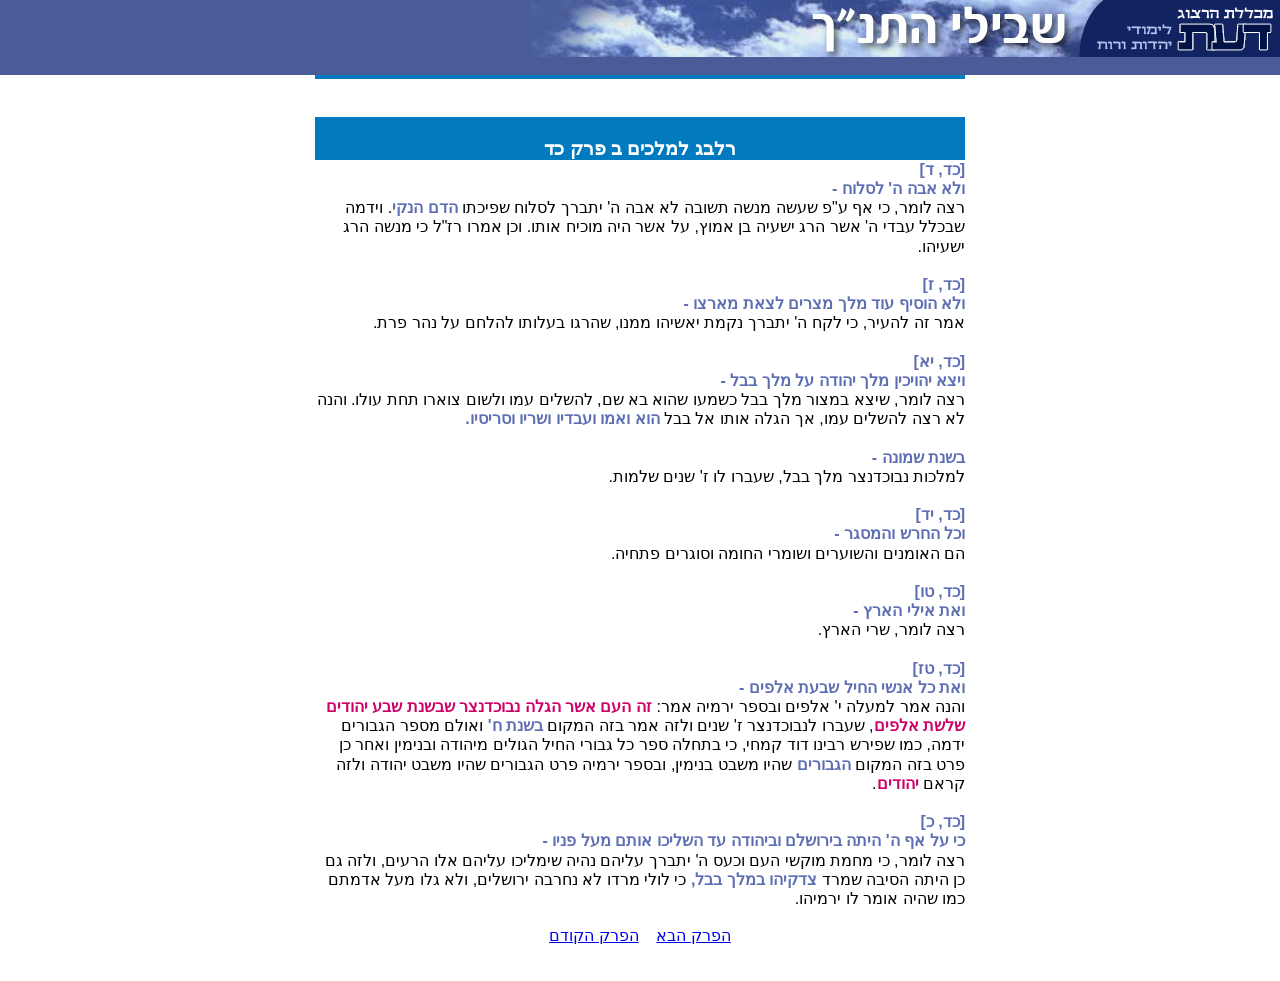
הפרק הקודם (593, 935)
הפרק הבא (693, 935)
